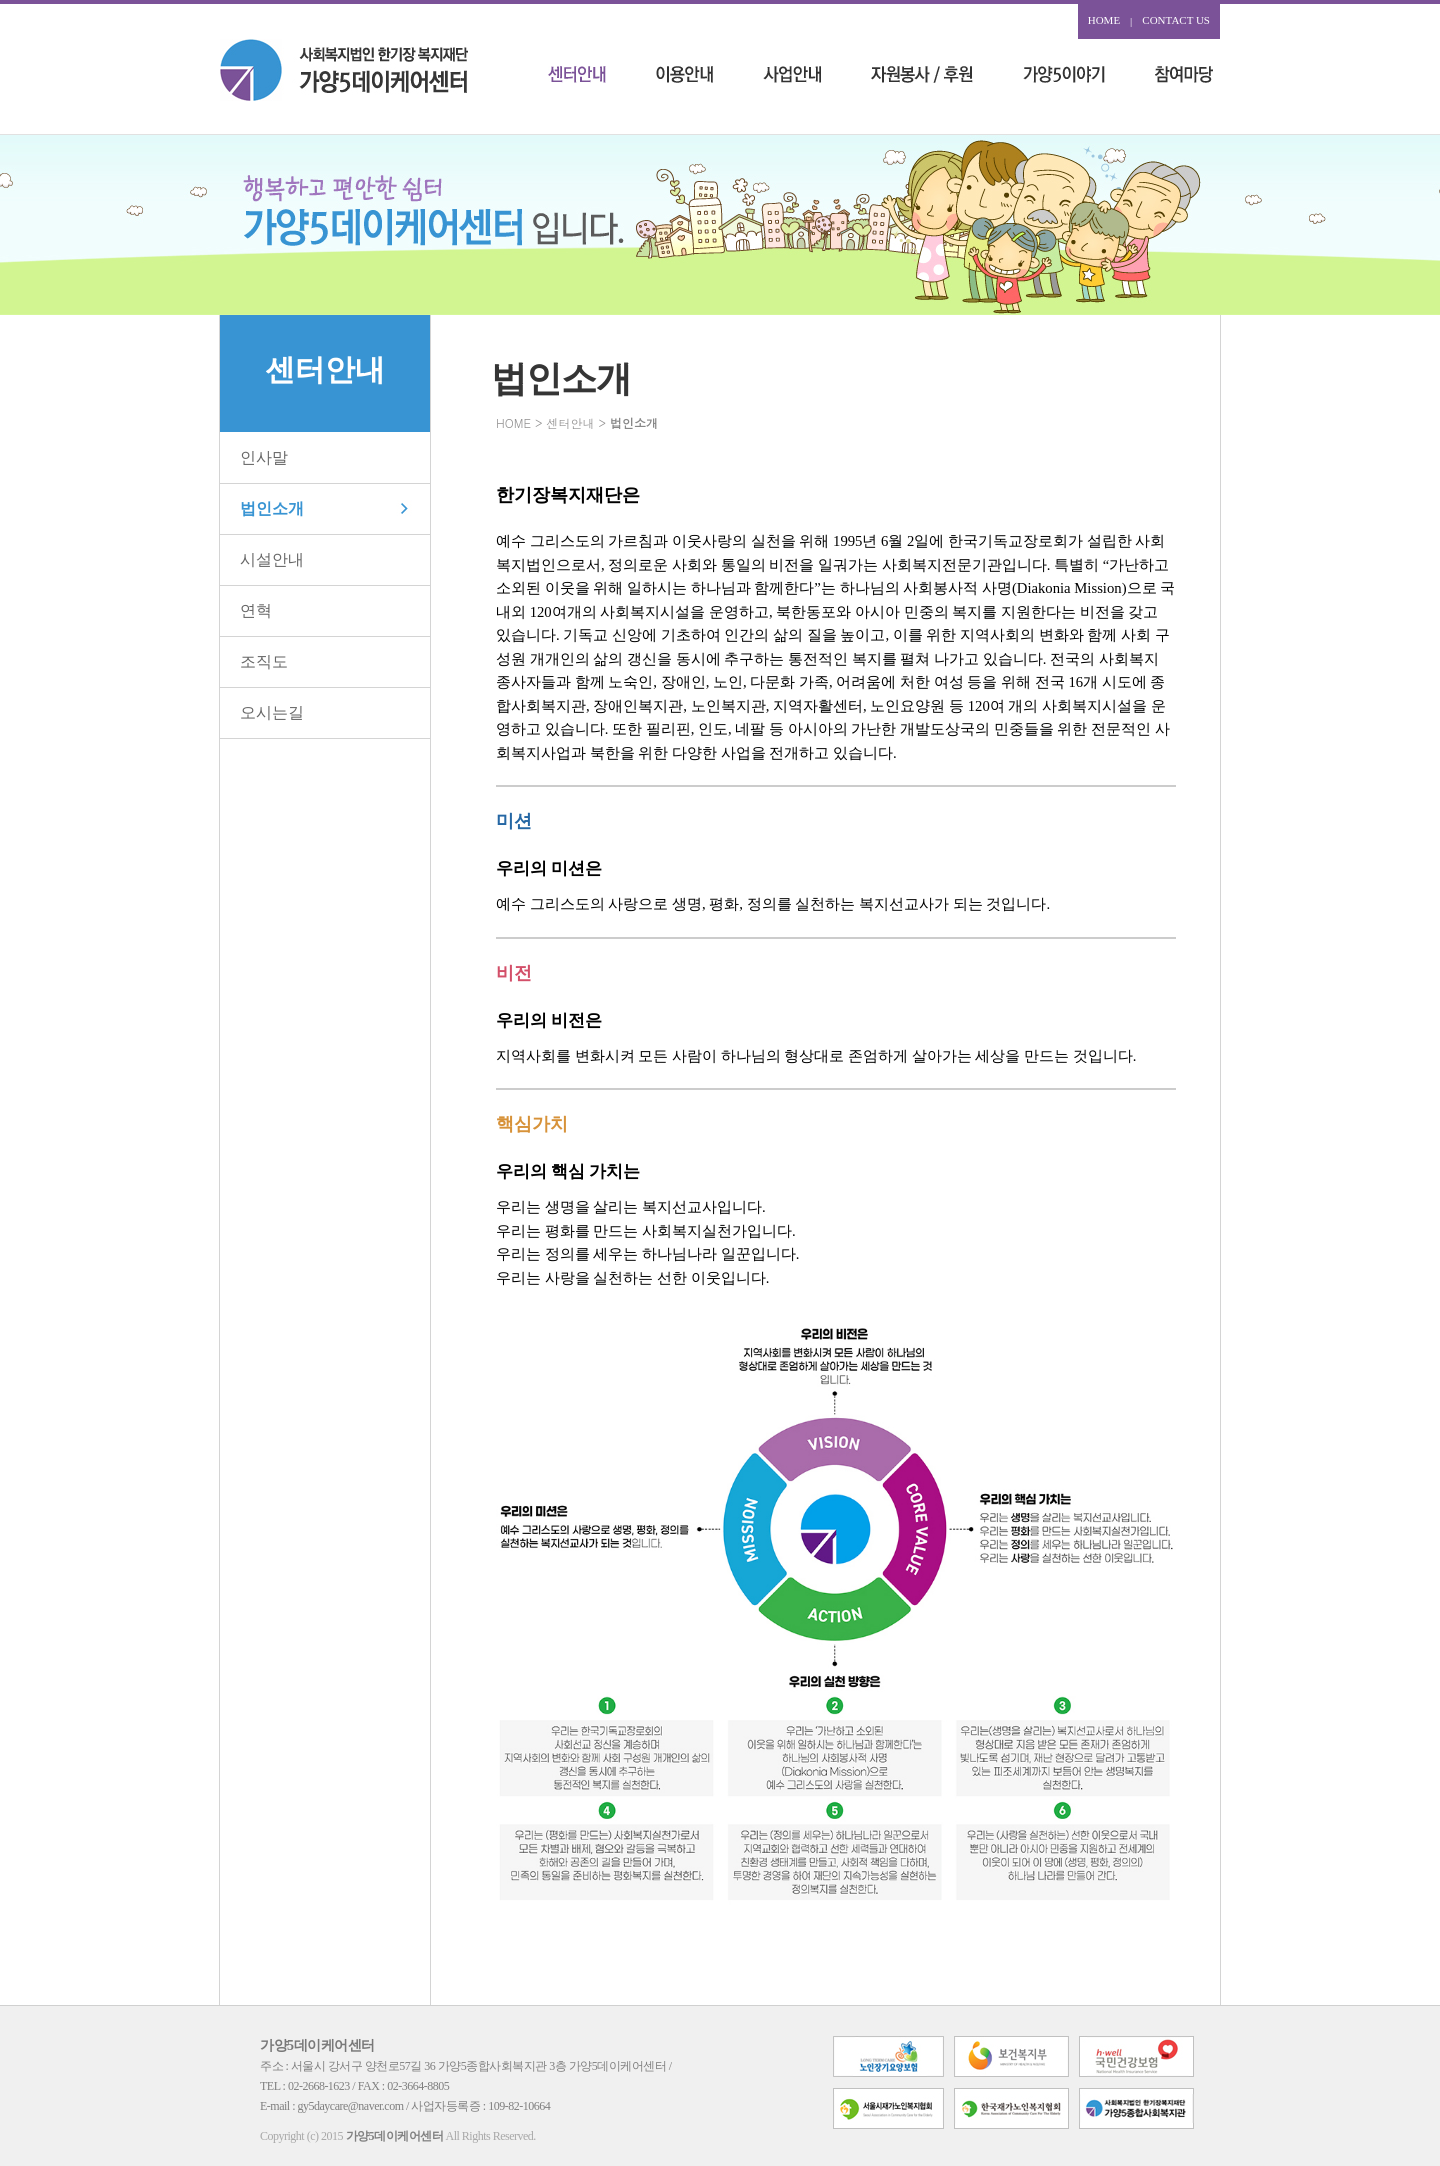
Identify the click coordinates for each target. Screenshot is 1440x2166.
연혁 (256, 610)
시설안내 (272, 559)
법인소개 (272, 508)
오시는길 (272, 712)
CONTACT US (1176, 20)
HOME (1104, 20)
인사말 (264, 457)
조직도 (264, 661)
